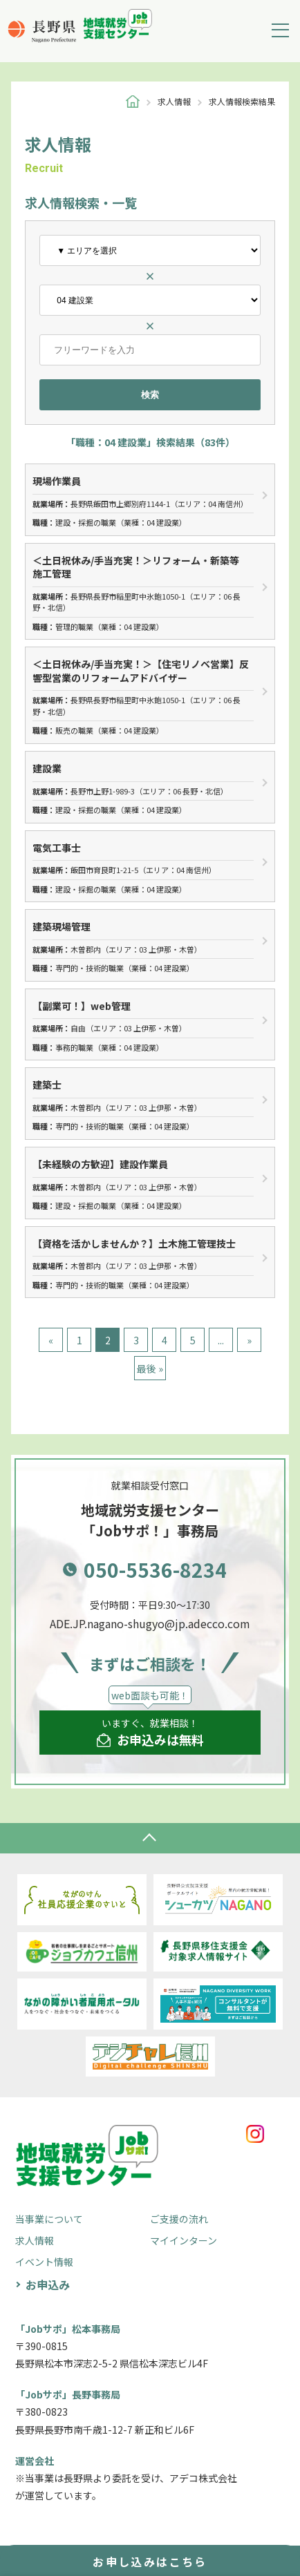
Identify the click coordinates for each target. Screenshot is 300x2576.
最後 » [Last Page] (150, 1368)
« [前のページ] (50, 1340)
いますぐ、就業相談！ (150, 1732)
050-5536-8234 (155, 1569)
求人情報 (34, 2240)
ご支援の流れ (179, 2219)
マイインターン (183, 2240)
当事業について (49, 2219)
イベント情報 (44, 2262)
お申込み (48, 2284)
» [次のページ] (249, 1340)
